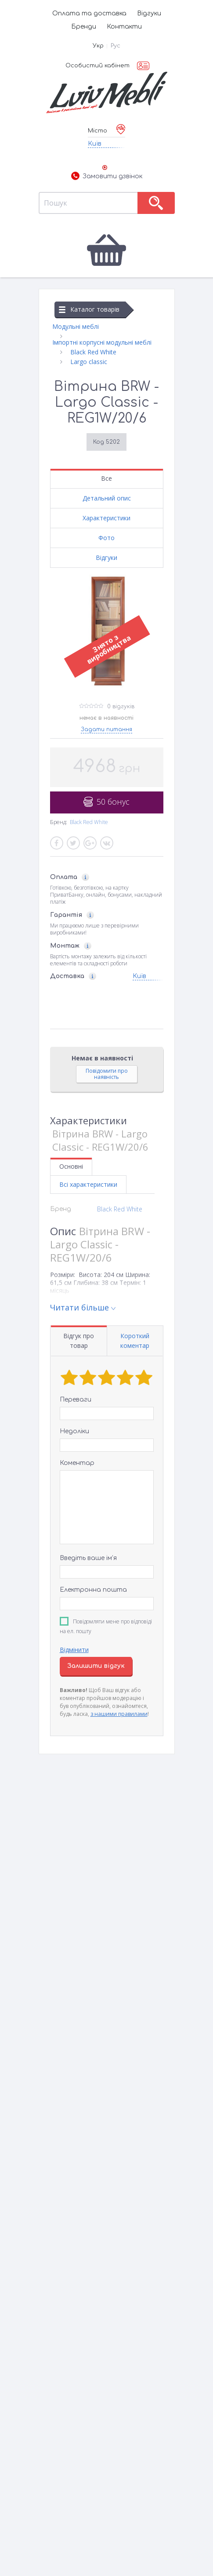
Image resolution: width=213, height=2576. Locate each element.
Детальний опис (107, 498)
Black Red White (89, 822)
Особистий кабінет (97, 66)
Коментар (77, 1463)
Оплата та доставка (89, 13)
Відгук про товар (78, 1341)
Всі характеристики (88, 1184)
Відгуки (149, 13)
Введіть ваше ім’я (88, 1558)
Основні (71, 1166)
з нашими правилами (119, 1714)
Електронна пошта (93, 1589)
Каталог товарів (89, 309)
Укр (98, 46)
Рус (115, 46)
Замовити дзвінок (106, 176)
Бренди (83, 26)
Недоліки (74, 1431)
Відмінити (74, 1649)
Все (106, 478)
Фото (106, 538)
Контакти (124, 26)
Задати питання (106, 729)
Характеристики (106, 518)
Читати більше (79, 1307)
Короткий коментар (134, 1341)
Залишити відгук (96, 1666)
